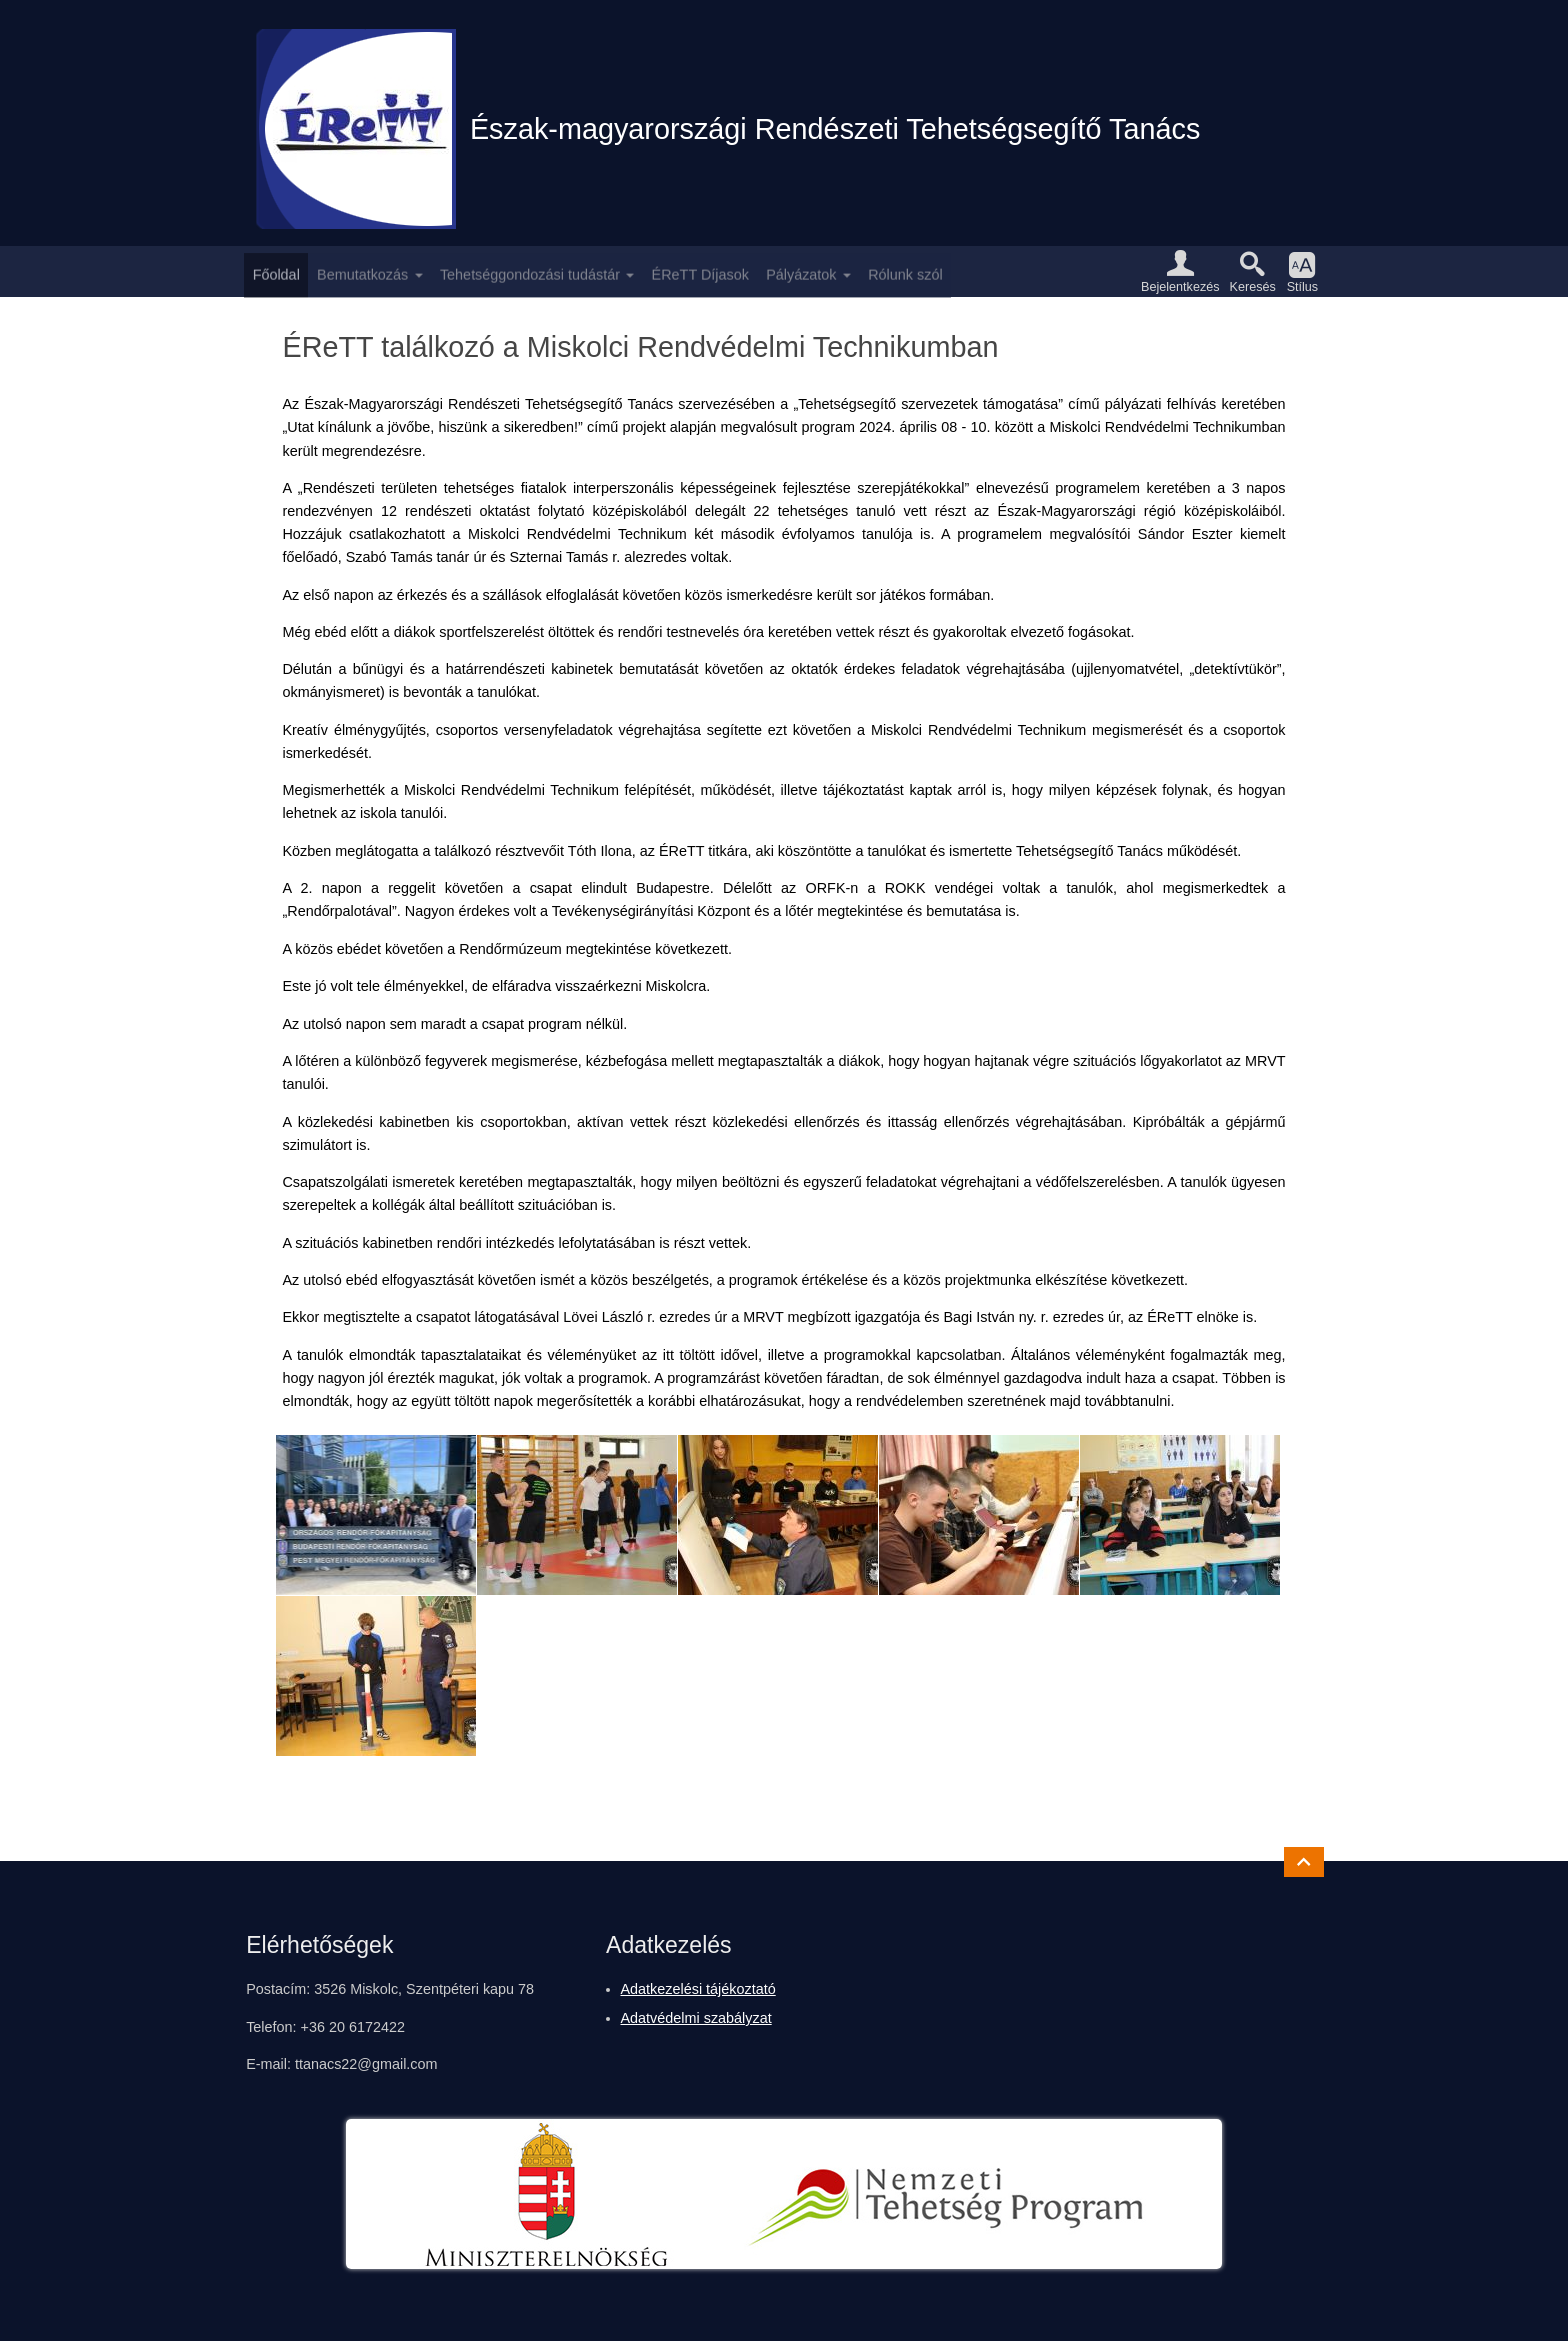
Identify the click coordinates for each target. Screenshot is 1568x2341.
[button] (1180, 271)
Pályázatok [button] (801, 271)
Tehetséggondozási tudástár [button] (530, 271)
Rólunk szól (905, 271)
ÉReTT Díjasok (700, 271)
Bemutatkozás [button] (362, 271)
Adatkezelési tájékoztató (698, 1989)
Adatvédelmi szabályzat (696, 2018)
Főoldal (276, 271)
